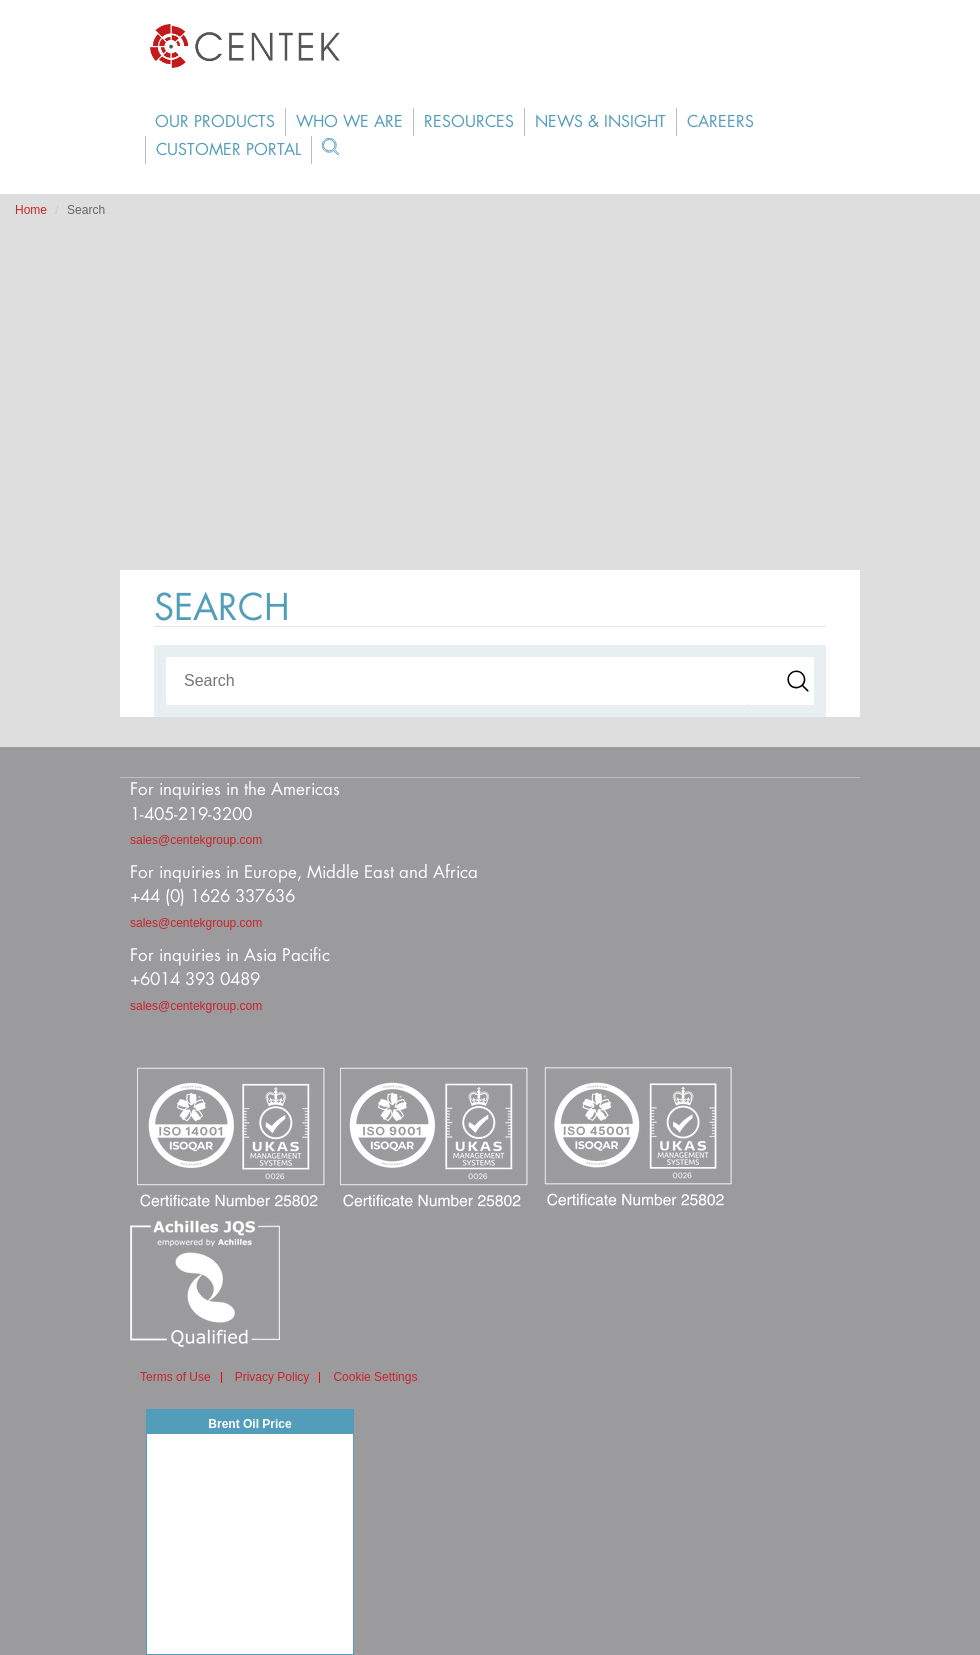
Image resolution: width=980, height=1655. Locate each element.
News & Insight (600, 122)
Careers (720, 122)
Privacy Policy (272, 1377)
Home (31, 210)
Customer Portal (228, 150)
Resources (469, 122)
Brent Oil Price (249, 1424)
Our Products (215, 122)
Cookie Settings (375, 1377)
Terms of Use (175, 1377)
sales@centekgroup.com (196, 840)
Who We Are (349, 122)
